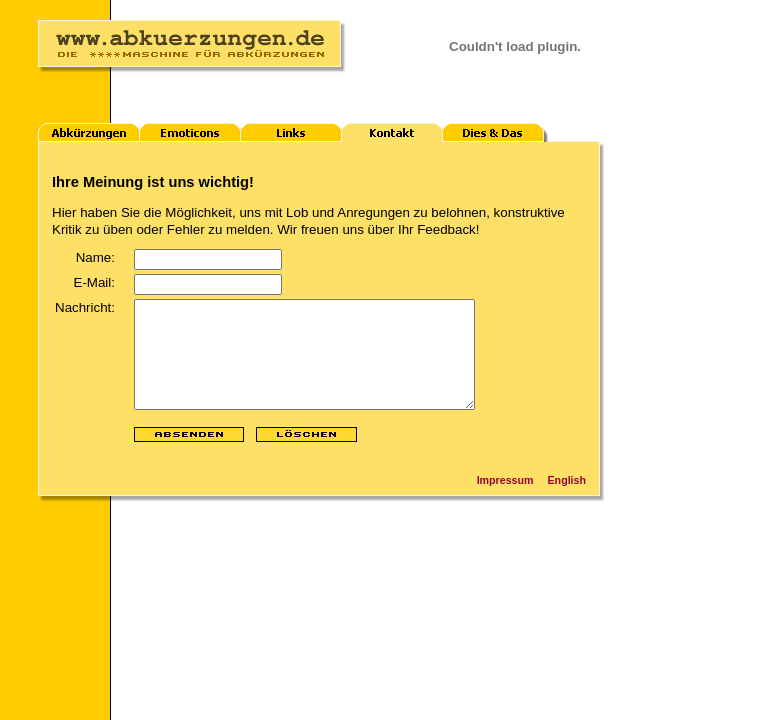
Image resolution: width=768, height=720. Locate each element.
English (567, 501)
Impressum (505, 501)
